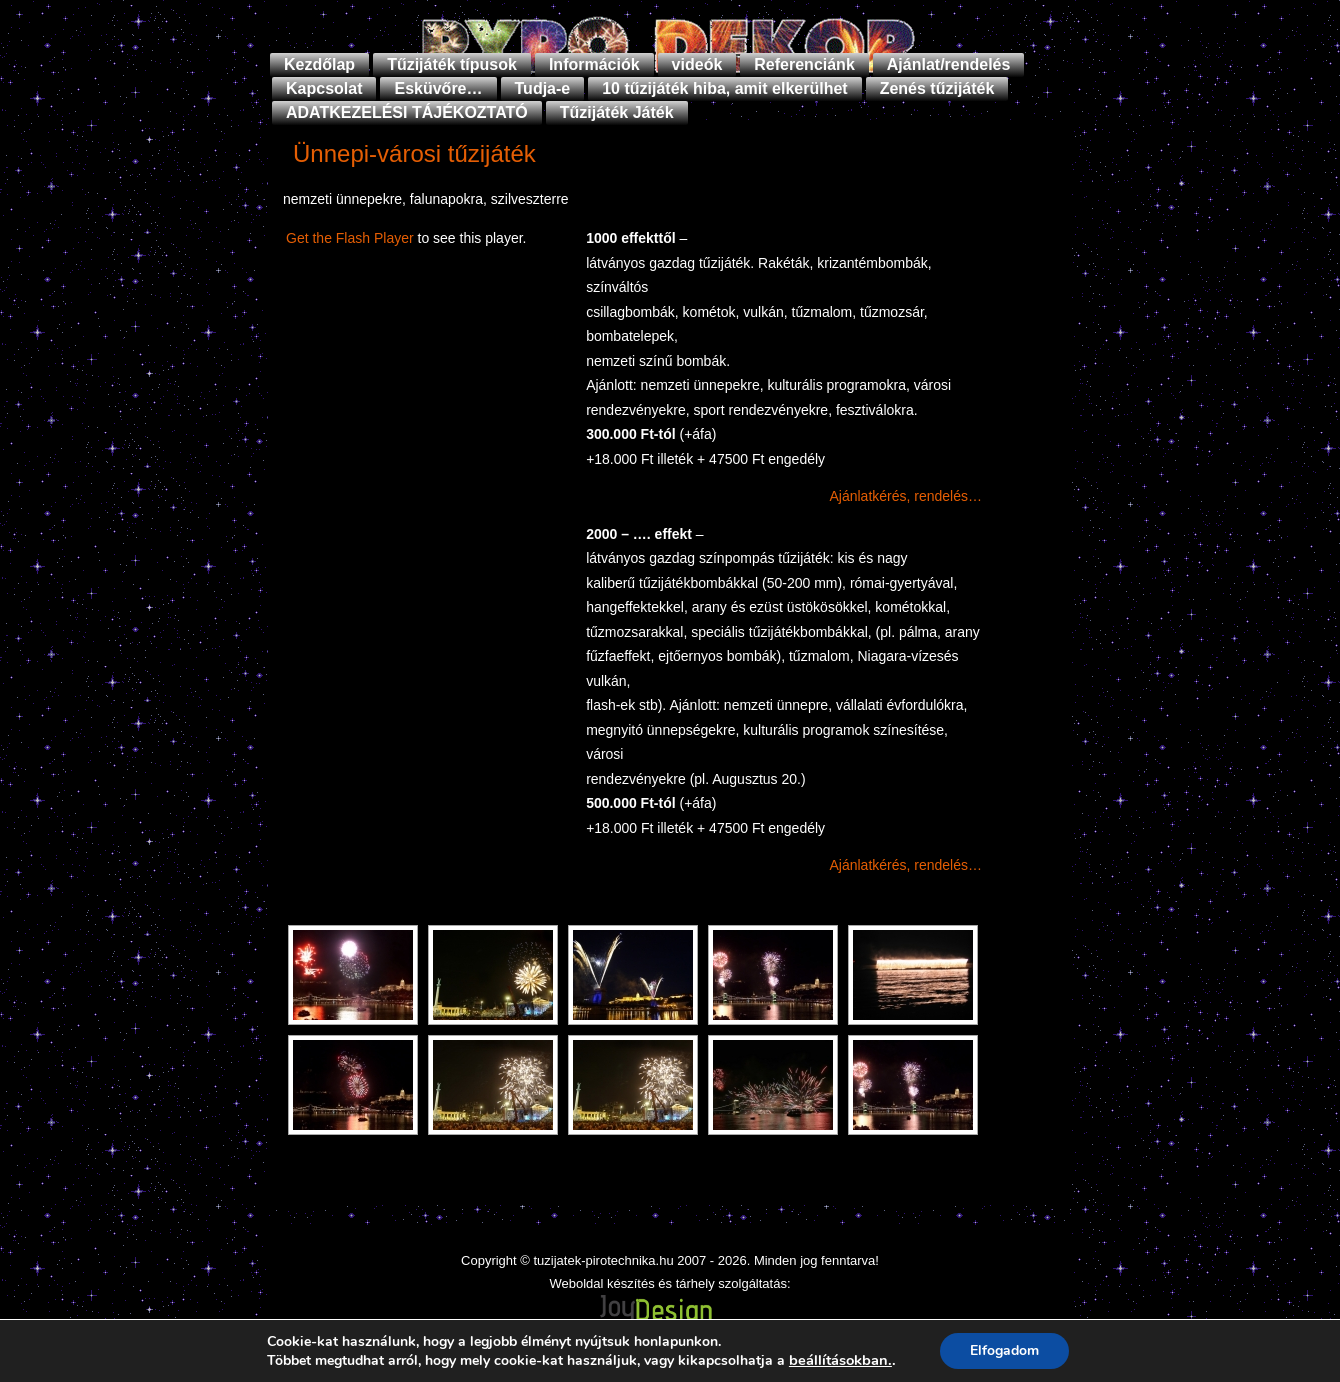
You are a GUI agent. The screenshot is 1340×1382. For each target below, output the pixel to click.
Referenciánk (804, 64)
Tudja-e (543, 88)
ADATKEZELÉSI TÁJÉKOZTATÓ (407, 112)
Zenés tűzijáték (937, 88)
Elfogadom (1004, 1350)
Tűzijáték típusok (452, 64)
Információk (594, 64)
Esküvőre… (438, 88)
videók (697, 64)
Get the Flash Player (350, 238)
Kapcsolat (324, 88)
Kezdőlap (319, 64)
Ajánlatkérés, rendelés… (905, 496)
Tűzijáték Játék (617, 112)
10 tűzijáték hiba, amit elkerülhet (724, 88)
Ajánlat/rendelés (949, 64)
